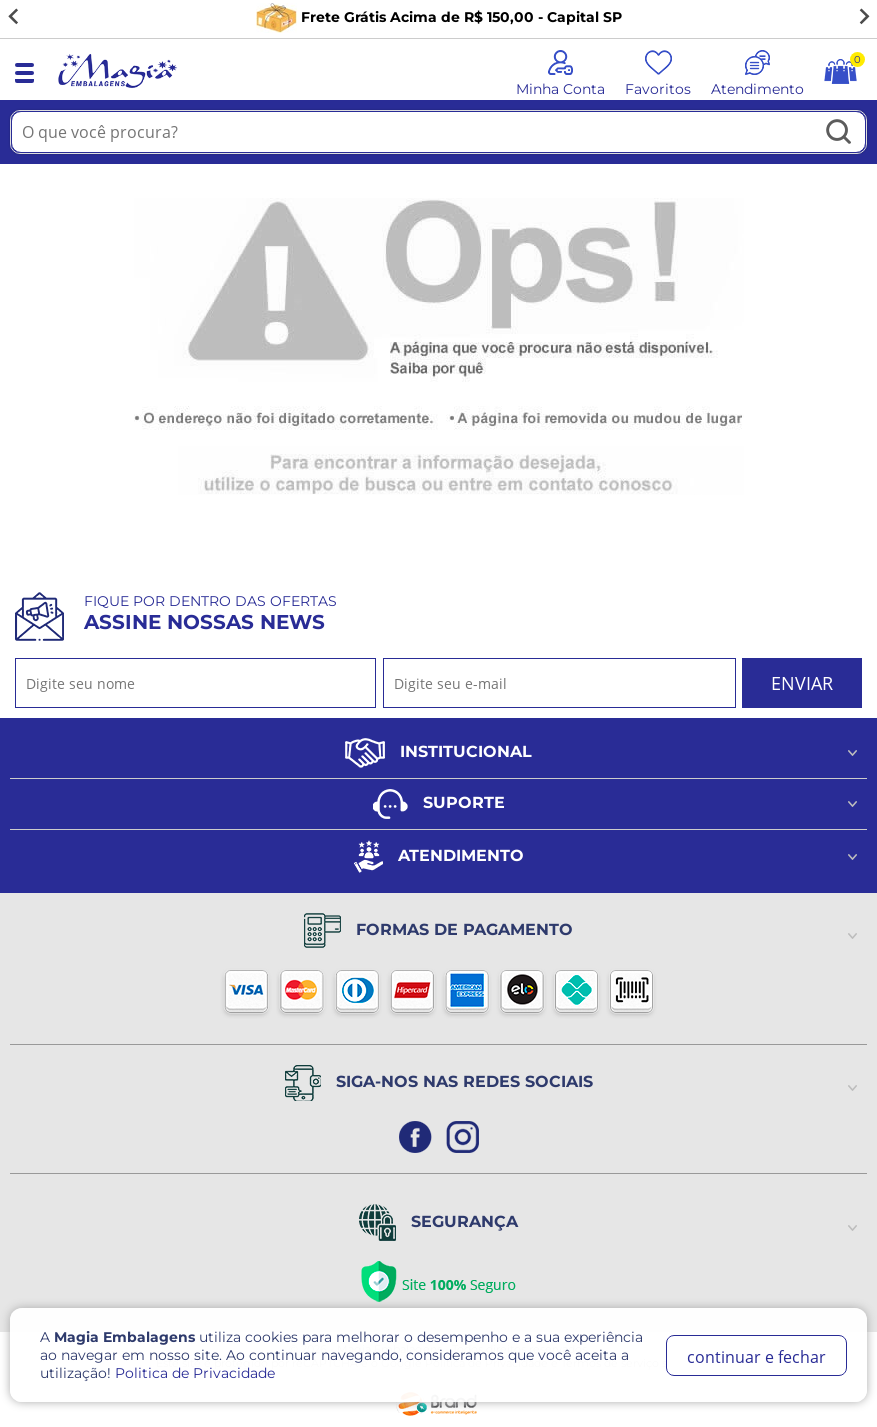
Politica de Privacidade (195, 1373)
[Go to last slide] (14, 17)
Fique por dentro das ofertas (210, 613)
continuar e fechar (756, 1357)
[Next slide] (863, 17)
